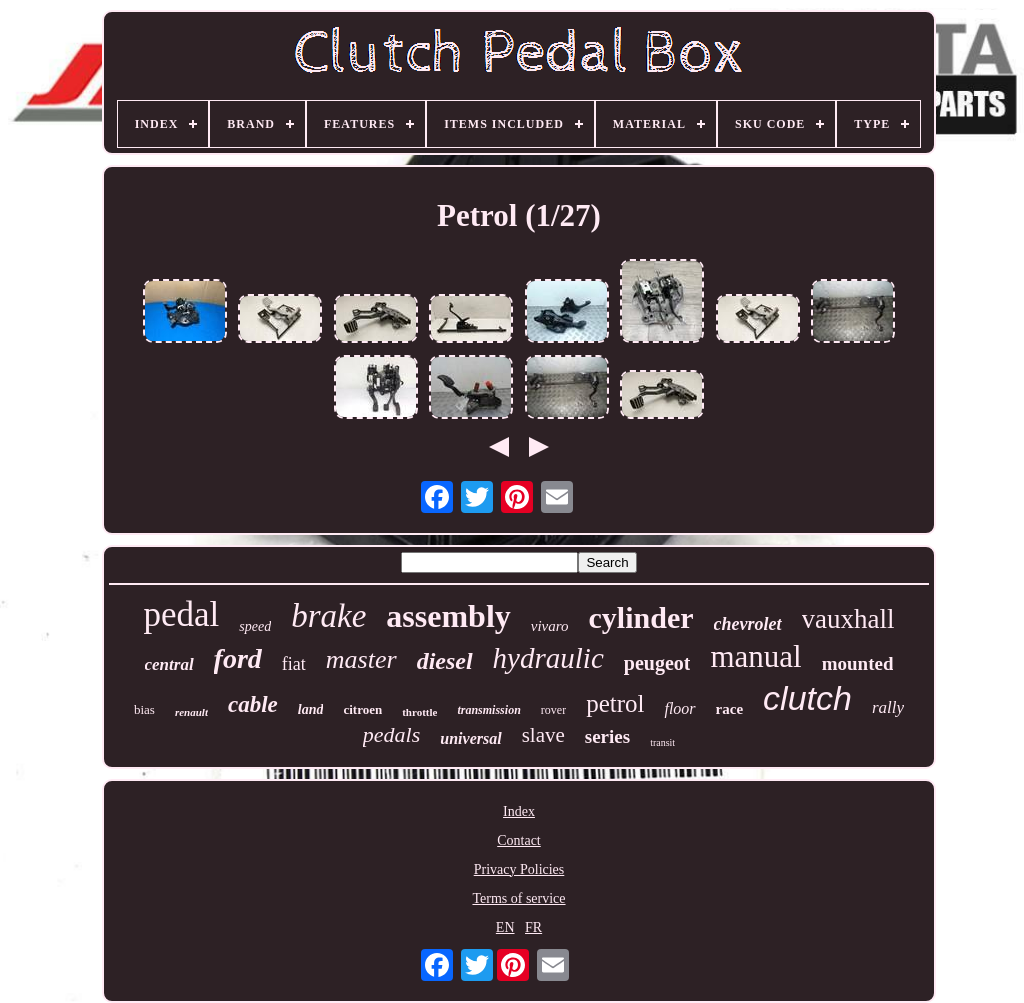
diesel (445, 661)
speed (255, 626)
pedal (181, 614)
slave (543, 735)
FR (533, 927)
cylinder (641, 617)
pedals (391, 734)
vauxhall (848, 619)
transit (662, 742)
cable (253, 704)
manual (755, 656)
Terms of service (518, 898)
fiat (294, 664)
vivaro (550, 626)
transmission (488, 710)
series (607, 736)
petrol (615, 703)
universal (470, 738)
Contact (519, 840)
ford (238, 658)
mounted (858, 663)
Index (519, 811)
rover (553, 710)
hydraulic (548, 658)
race (729, 709)
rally (888, 707)
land (311, 709)
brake (328, 616)
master (361, 659)
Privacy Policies (519, 869)
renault (191, 712)
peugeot (657, 663)
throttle (419, 712)
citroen (362, 709)
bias (144, 709)
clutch (807, 698)
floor (679, 708)
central (169, 664)
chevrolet (748, 624)
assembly (448, 616)
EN (505, 927)
